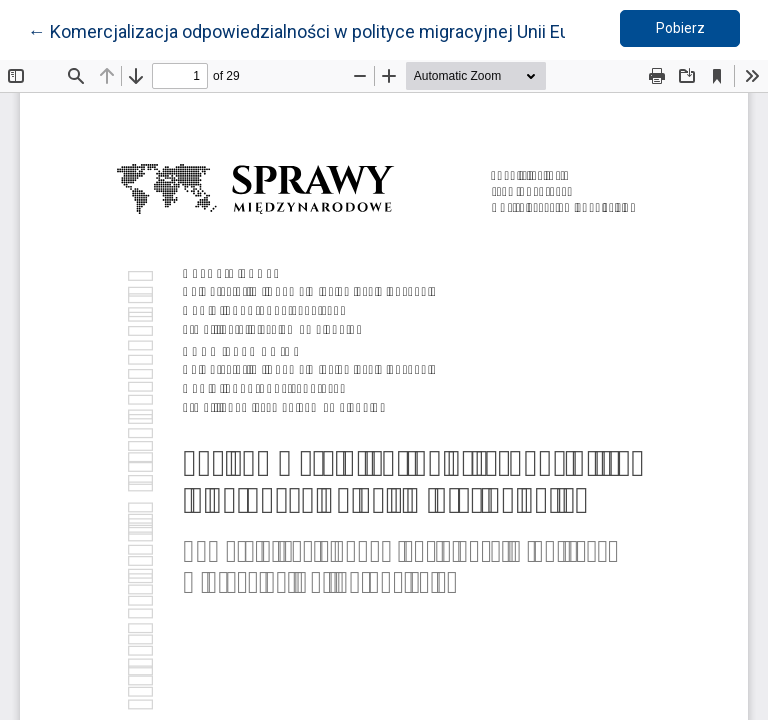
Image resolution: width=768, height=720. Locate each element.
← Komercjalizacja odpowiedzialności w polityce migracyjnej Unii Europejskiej (338, 30)
